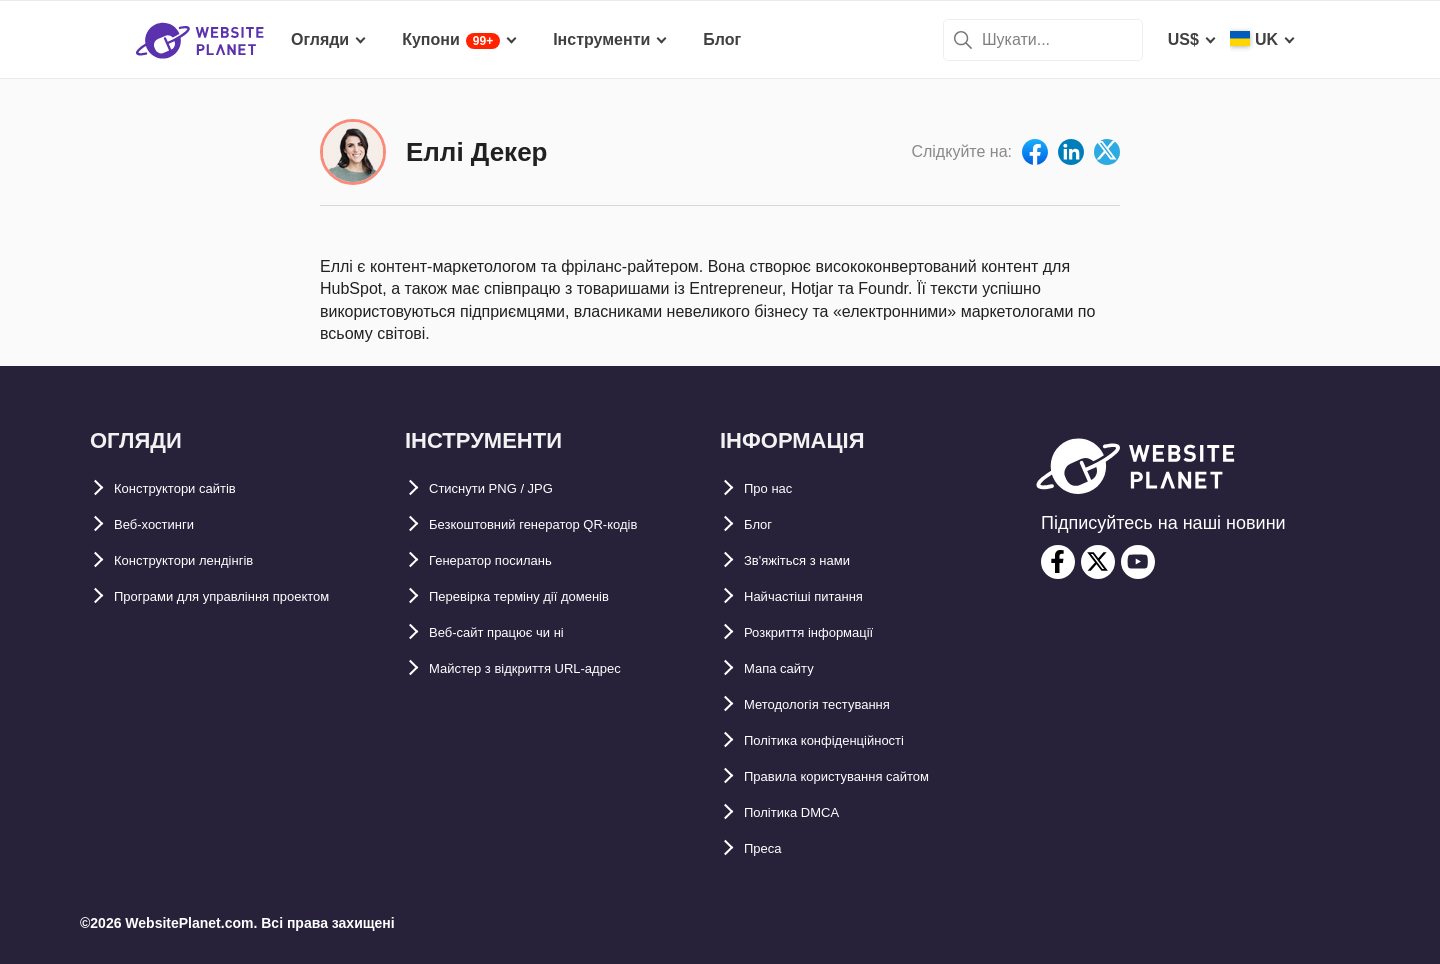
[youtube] (1138, 562)
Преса (768, 848)
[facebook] (1058, 562)
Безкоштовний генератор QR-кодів (567, 524)
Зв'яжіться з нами (815, 560)
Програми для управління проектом (257, 596)
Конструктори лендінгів (208, 560)
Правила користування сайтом (866, 776)
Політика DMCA (805, 812)
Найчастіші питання (822, 596)
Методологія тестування (840, 704)
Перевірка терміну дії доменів (548, 596)
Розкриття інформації (829, 632)
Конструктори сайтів (196, 488)
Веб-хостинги (167, 524)
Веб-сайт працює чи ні (518, 632)
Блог (763, 524)
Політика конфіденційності (850, 740)
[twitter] (1098, 562)
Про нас (775, 488)
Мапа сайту (789, 668)
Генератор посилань (510, 560)
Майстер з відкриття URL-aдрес (554, 668)
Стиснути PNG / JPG (508, 488)
